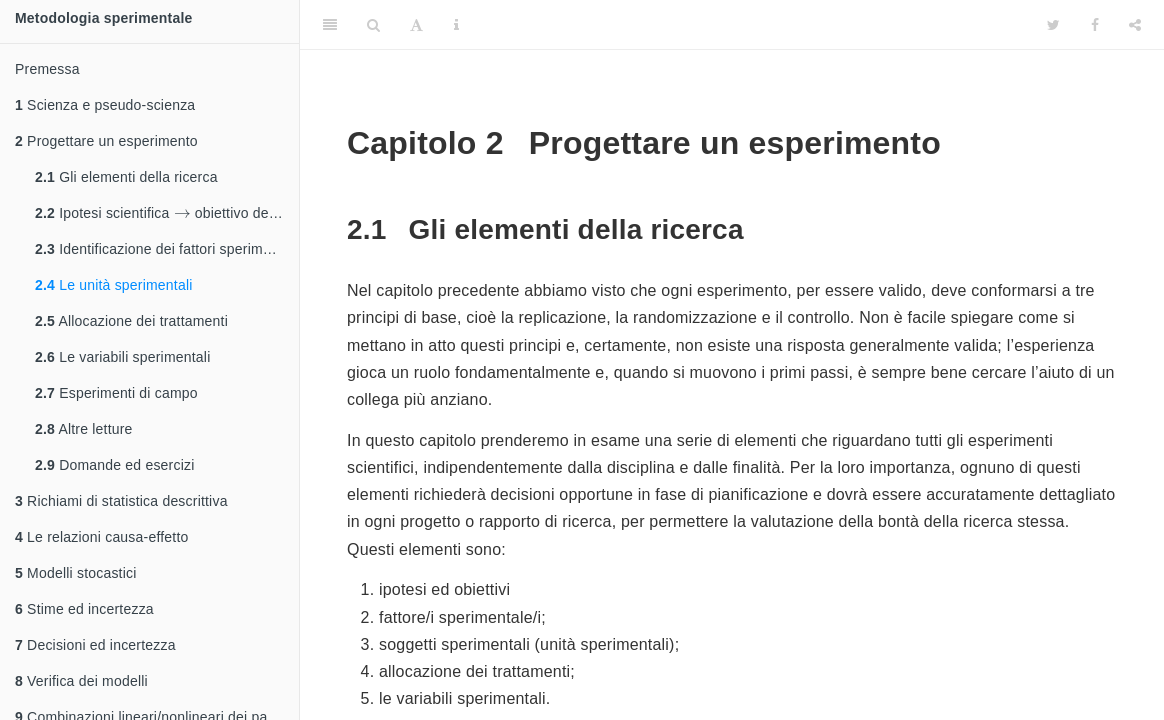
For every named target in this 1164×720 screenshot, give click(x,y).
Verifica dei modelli (81, 681)
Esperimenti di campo (116, 393)
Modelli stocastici (76, 573)
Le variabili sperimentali (122, 357)
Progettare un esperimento (106, 141)
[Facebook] (1095, 25)
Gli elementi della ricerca (126, 177)
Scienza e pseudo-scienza (105, 105)
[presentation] (182, 212)
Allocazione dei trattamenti (131, 321)
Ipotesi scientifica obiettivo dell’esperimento (167, 209)
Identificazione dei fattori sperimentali (166, 249)
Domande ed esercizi (114, 465)
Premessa (47, 69)
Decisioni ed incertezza (95, 645)
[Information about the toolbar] (456, 25)
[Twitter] (1053, 25)
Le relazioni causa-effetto (101, 537)
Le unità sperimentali (114, 285)
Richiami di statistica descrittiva (121, 501)
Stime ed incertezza (84, 609)
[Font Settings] (416, 25)
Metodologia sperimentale (104, 18)
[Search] (373, 25)
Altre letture (84, 429)
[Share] (1135, 25)
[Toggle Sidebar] (330, 25)
